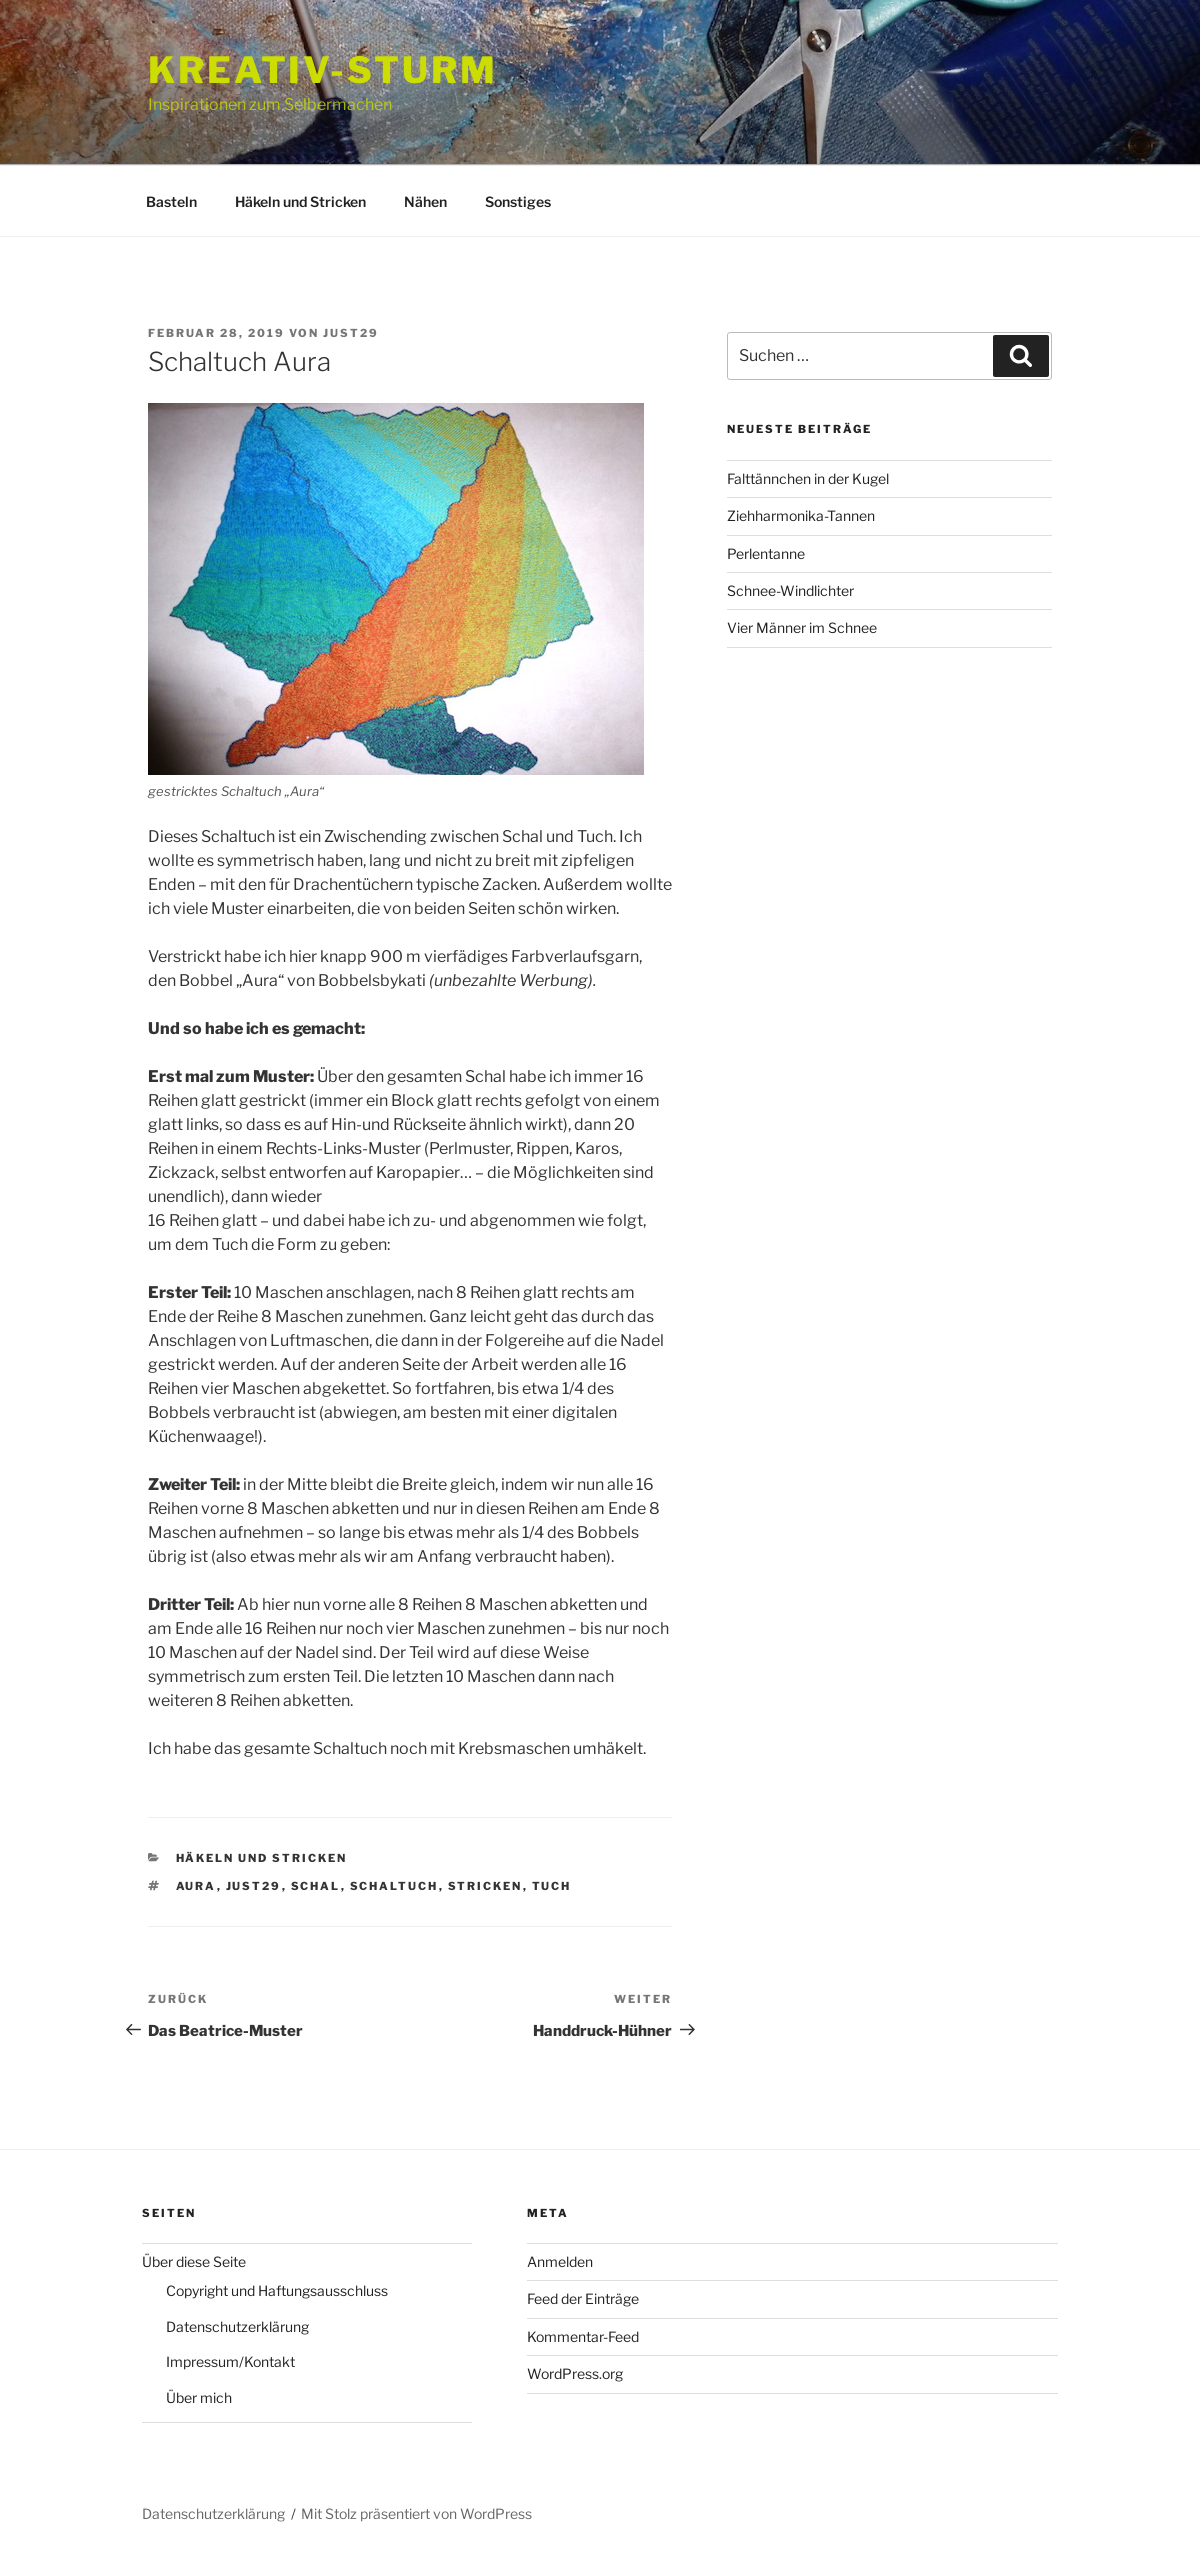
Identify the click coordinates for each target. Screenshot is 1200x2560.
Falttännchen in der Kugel (808, 478)
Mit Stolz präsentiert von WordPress (416, 2513)
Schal (316, 1886)
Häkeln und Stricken (300, 201)
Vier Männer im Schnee (802, 627)
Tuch (552, 1886)
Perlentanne (766, 553)
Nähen (425, 201)
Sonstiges (518, 201)
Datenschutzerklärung (237, 2326)
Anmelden (560, 2261)
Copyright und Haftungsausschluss (277, 2290)
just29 (351, 333)
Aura (196, 1886)
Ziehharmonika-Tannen (801, 515)
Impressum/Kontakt (230, 2361)
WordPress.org (575, 2373)
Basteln (171, 201)
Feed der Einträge (583, 2298)
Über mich (199, 2397)
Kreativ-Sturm (322, 70)
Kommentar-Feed (583, 2336)
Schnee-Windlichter (790, 590)
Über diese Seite (194, 2261)
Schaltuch (394, 1886)
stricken (485, 1886)
